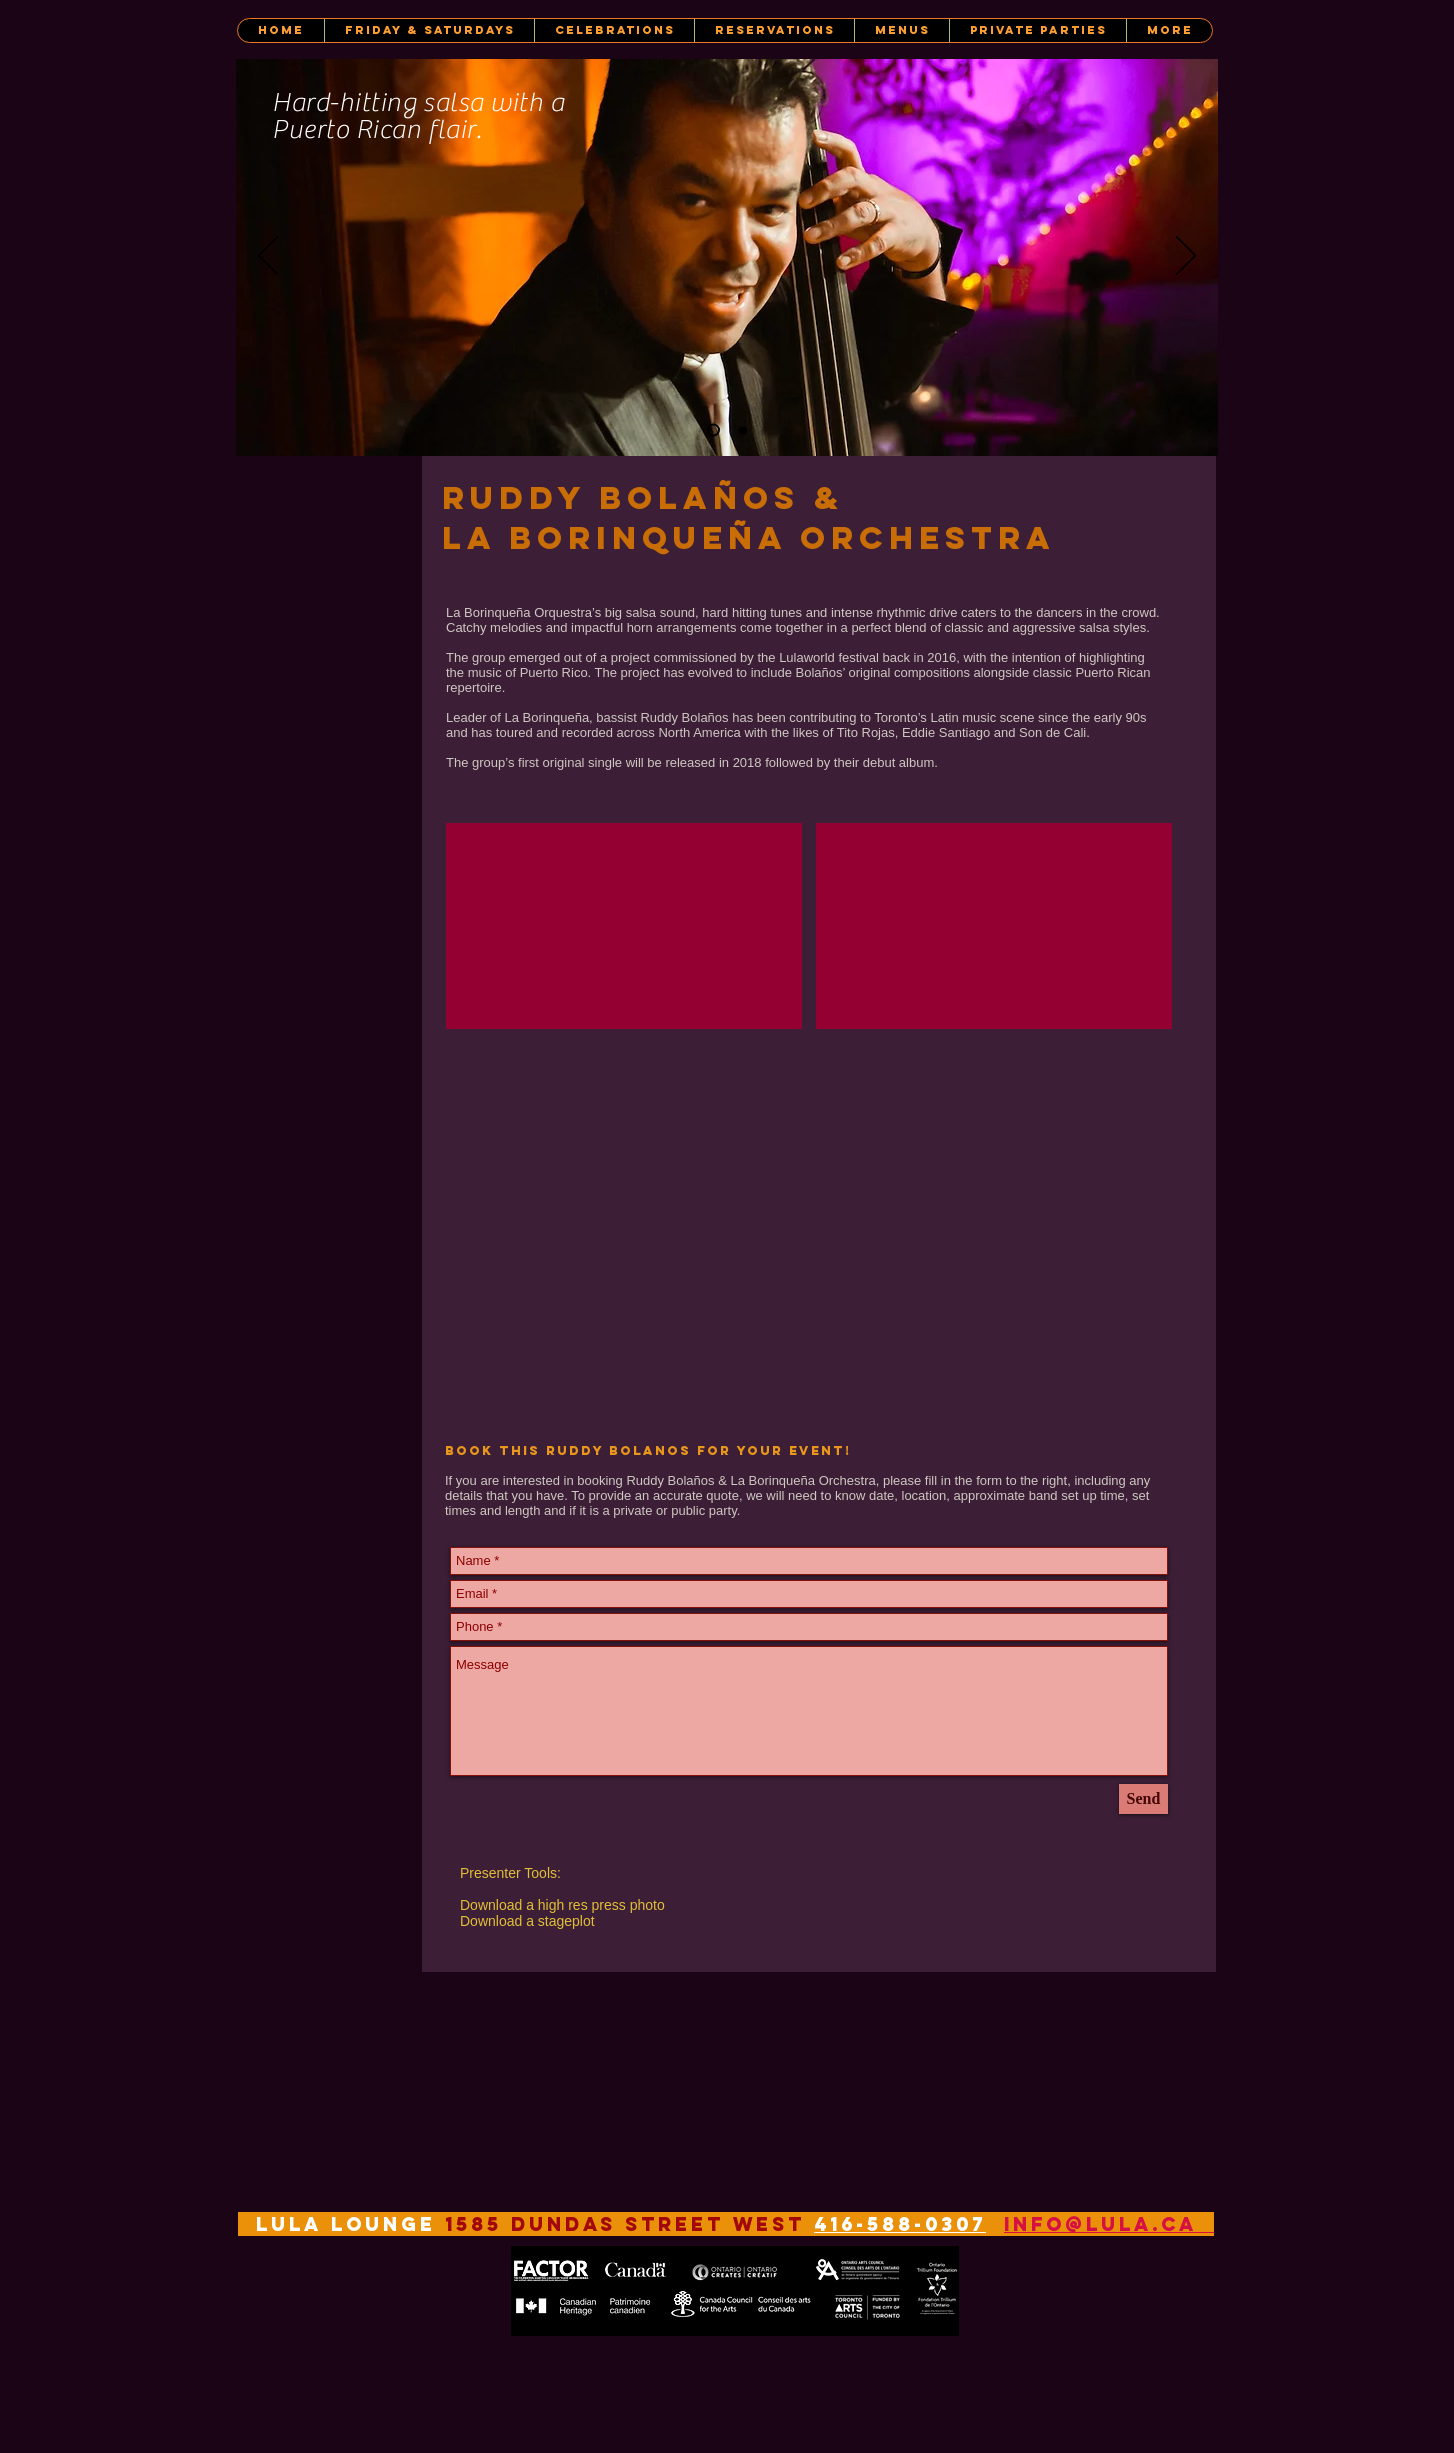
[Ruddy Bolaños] (713, 430)
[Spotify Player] (590, 1234)
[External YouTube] (624, 926)
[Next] (1186, 257)
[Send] (1143, 1799)
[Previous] (268, 257)
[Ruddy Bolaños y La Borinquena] (743, 430)
